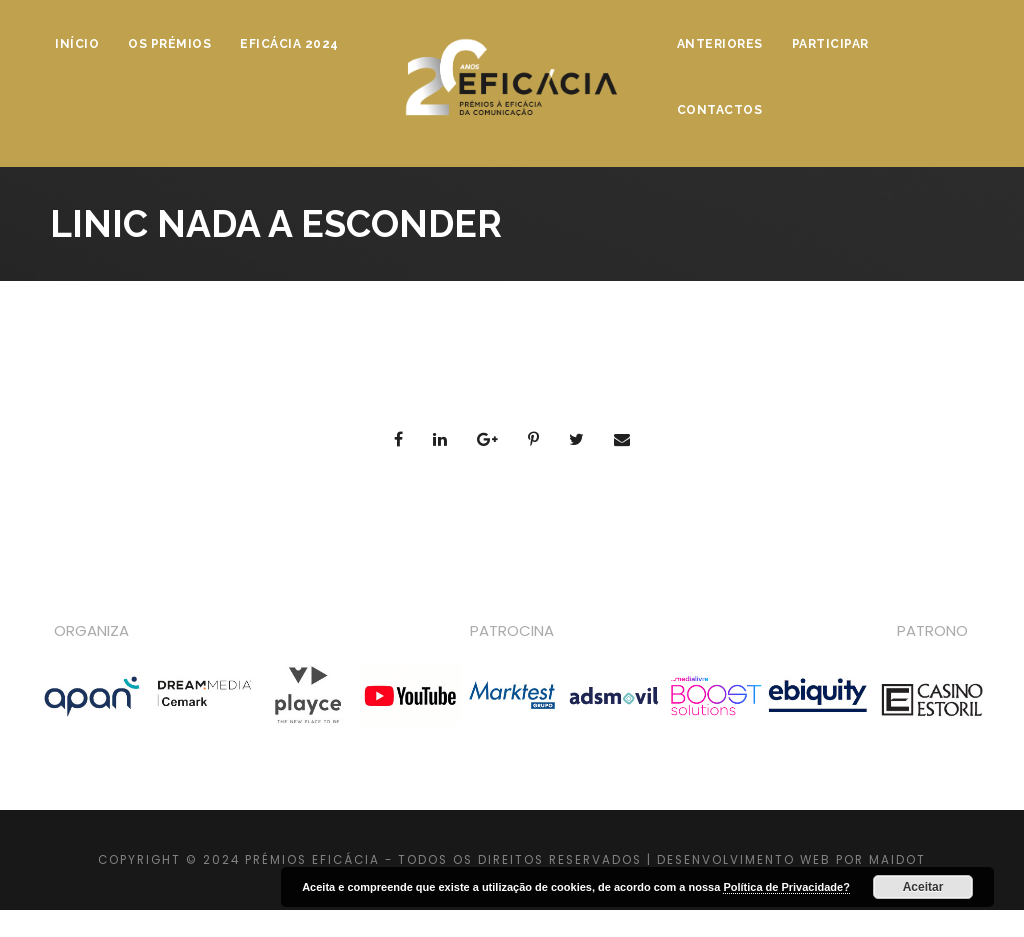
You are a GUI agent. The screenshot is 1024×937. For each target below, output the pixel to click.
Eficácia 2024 (289, 44)
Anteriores (720, 44)
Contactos (720, 110)
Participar (830, 44)
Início (77, 44)
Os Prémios (169, 44)
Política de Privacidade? (786, 887)
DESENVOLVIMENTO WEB (744, 860)
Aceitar (923, 887)
